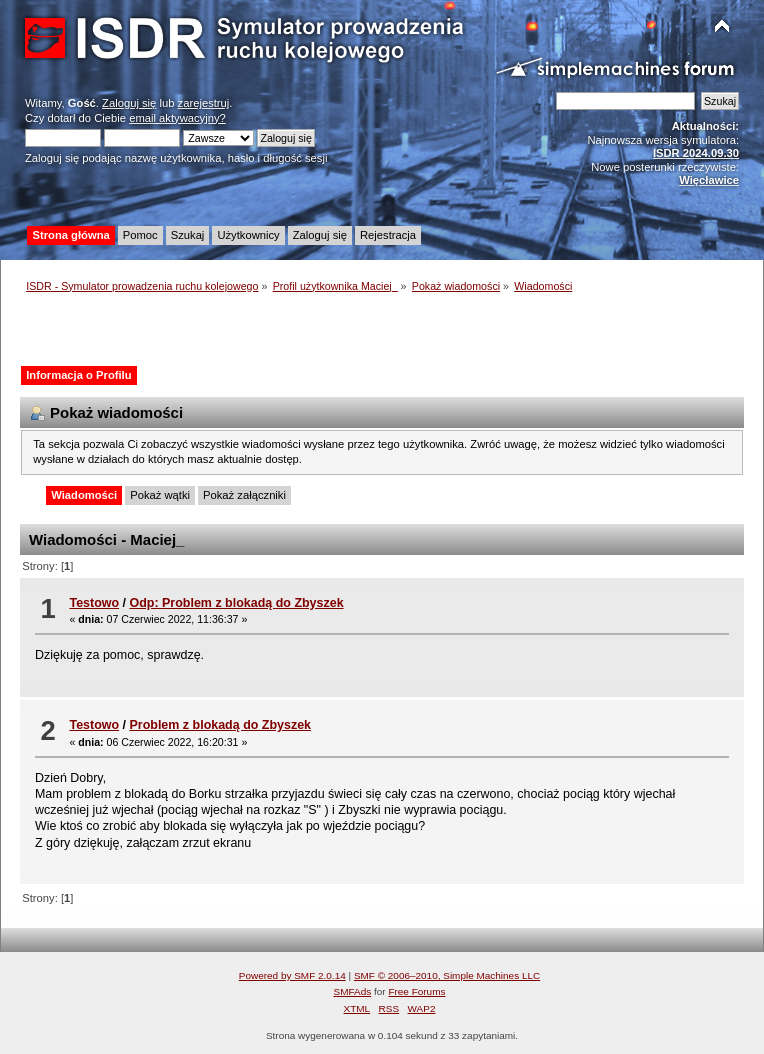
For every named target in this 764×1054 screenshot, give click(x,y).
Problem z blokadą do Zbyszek (221, 725)
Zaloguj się (129, 103)
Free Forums (416, 991)
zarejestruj (204, 103)
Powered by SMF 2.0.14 (292, 975)
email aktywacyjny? (177, 118)
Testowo (94, 603)
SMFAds (353, 991)
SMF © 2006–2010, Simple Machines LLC (447, 975)
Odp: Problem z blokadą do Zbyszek (237, 603)
